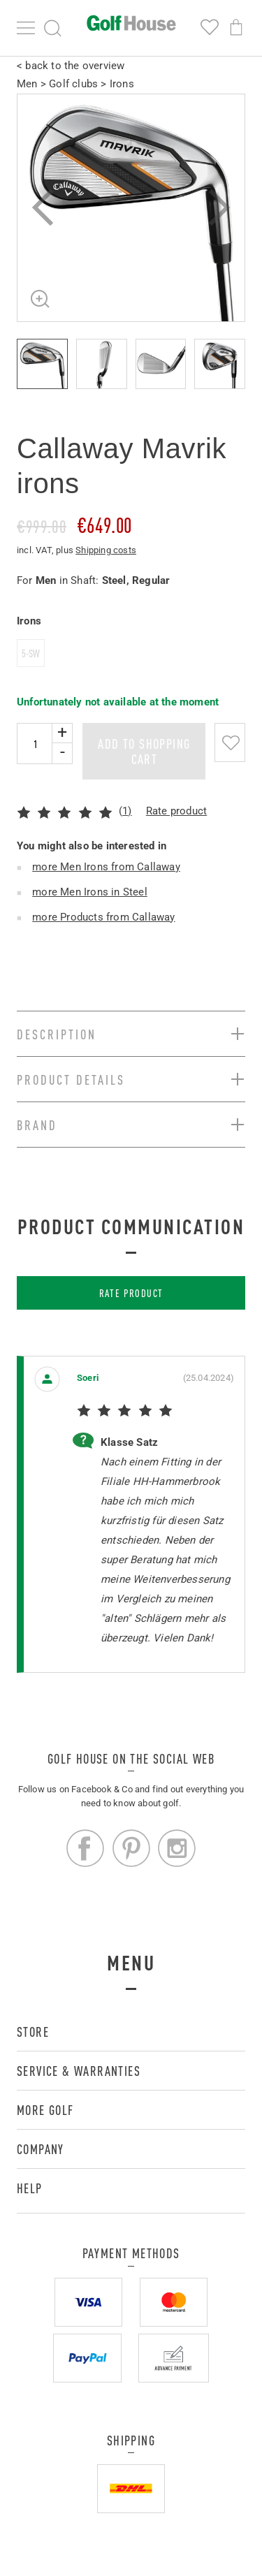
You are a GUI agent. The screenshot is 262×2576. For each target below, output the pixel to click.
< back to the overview (70, 65)
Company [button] (40, 2149)
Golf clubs (73, 84)
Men (27, 84)
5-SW (31, 652)
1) (126, 811)
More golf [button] (45, 2110)
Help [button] (30, 2188)
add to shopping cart (144, 751)
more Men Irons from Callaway (106, 867)
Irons (122, 84)
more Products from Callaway (103, 917)
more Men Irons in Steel (89, 892)
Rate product (176, 811)
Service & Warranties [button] (78, 2071)
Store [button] (33, 2032)
